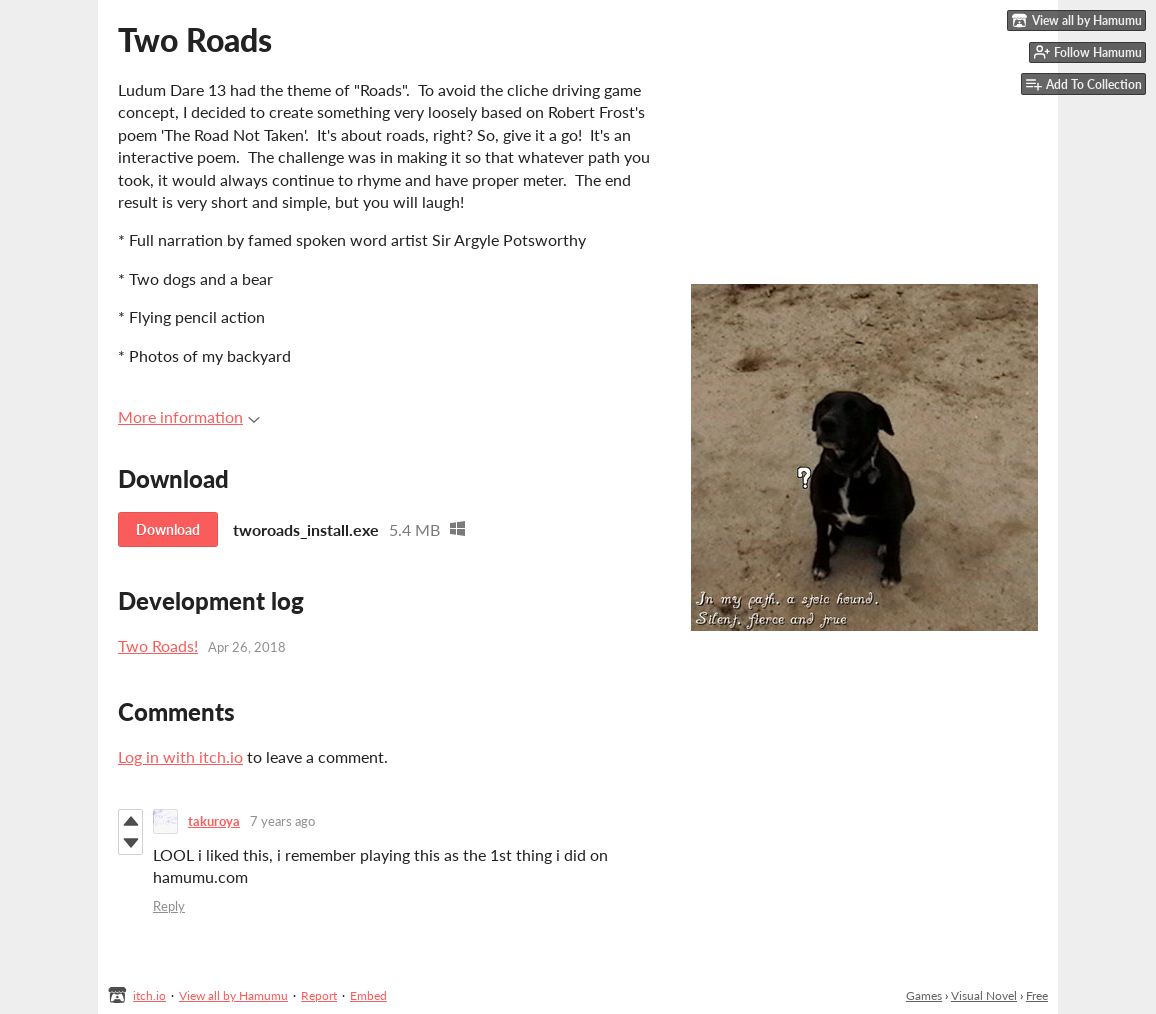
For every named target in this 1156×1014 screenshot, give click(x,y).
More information (189, 416)
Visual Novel (984, 995)
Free (1037, 995)
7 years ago (282, 821)
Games (924, 995)
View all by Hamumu (233, 995)
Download (168, 529)
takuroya (214, 821)
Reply (169, 906)
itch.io (149, 995)
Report (319, 995)
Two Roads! (158, 645)
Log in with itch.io (180, 756)
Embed (368, 995)
